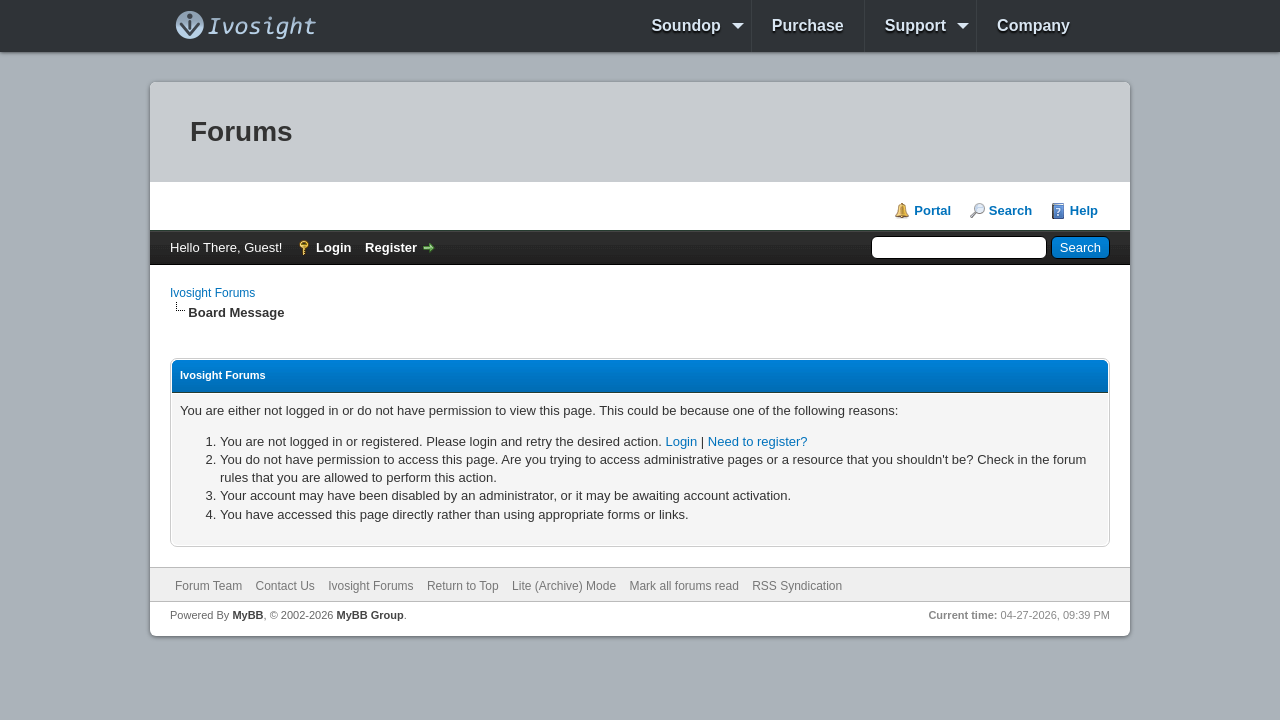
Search (1010, 210)
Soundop (685, 25)
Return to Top (463, 586)
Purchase (808, 25)
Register (391, 247)
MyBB (247, 615)
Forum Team (208, 586)
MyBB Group (369, 615)
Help (1084, 210)
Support (915, 25)
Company (1033, 25)
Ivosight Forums (212, 293)
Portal (932, 210)
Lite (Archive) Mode (564, 586)
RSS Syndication (797, 586)
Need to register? (758, 441)
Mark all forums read (683, 586)
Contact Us (284, 586)
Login (333, 247)
